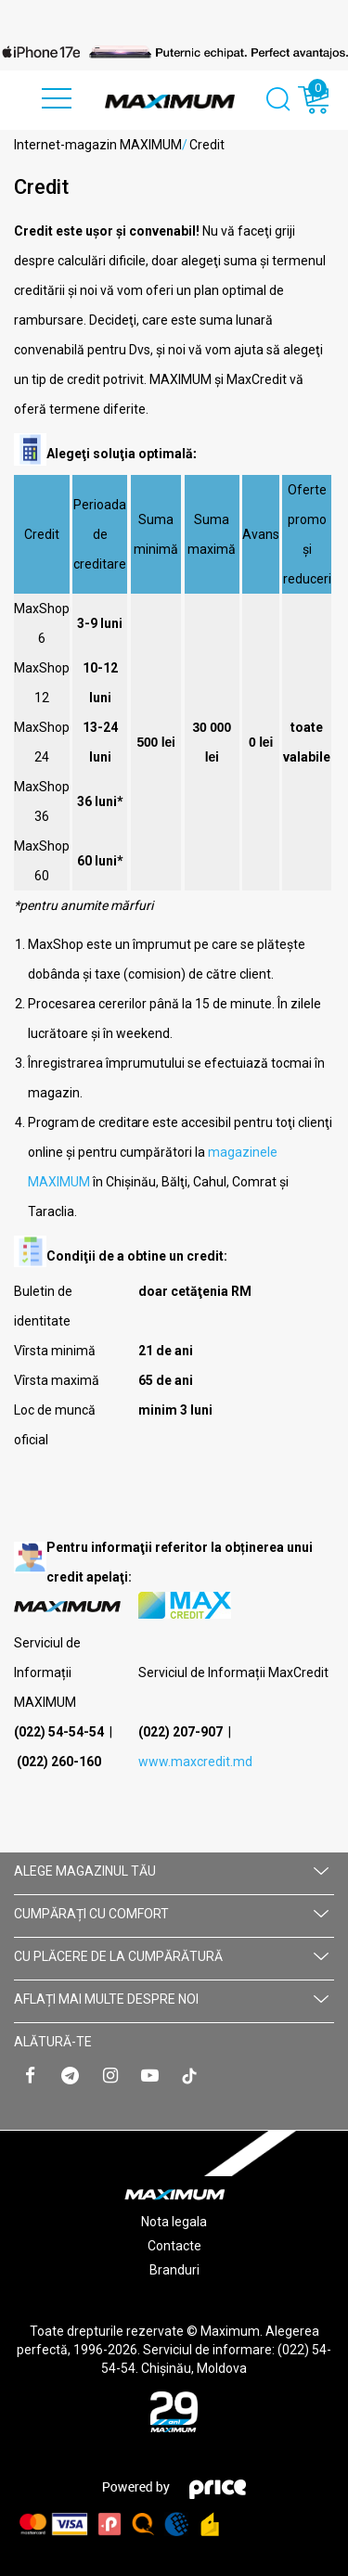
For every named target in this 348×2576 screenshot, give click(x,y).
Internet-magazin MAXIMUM (98, 144)
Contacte (174, 2245)
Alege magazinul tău (171, 1871)
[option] (174, 51)
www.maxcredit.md (195, 1761)
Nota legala (174, 2221)
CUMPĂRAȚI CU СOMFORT (171, 1913)
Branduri (174, 2269)
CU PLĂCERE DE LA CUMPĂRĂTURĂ (171, 1956)
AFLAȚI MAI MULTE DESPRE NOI (171, 1999)
